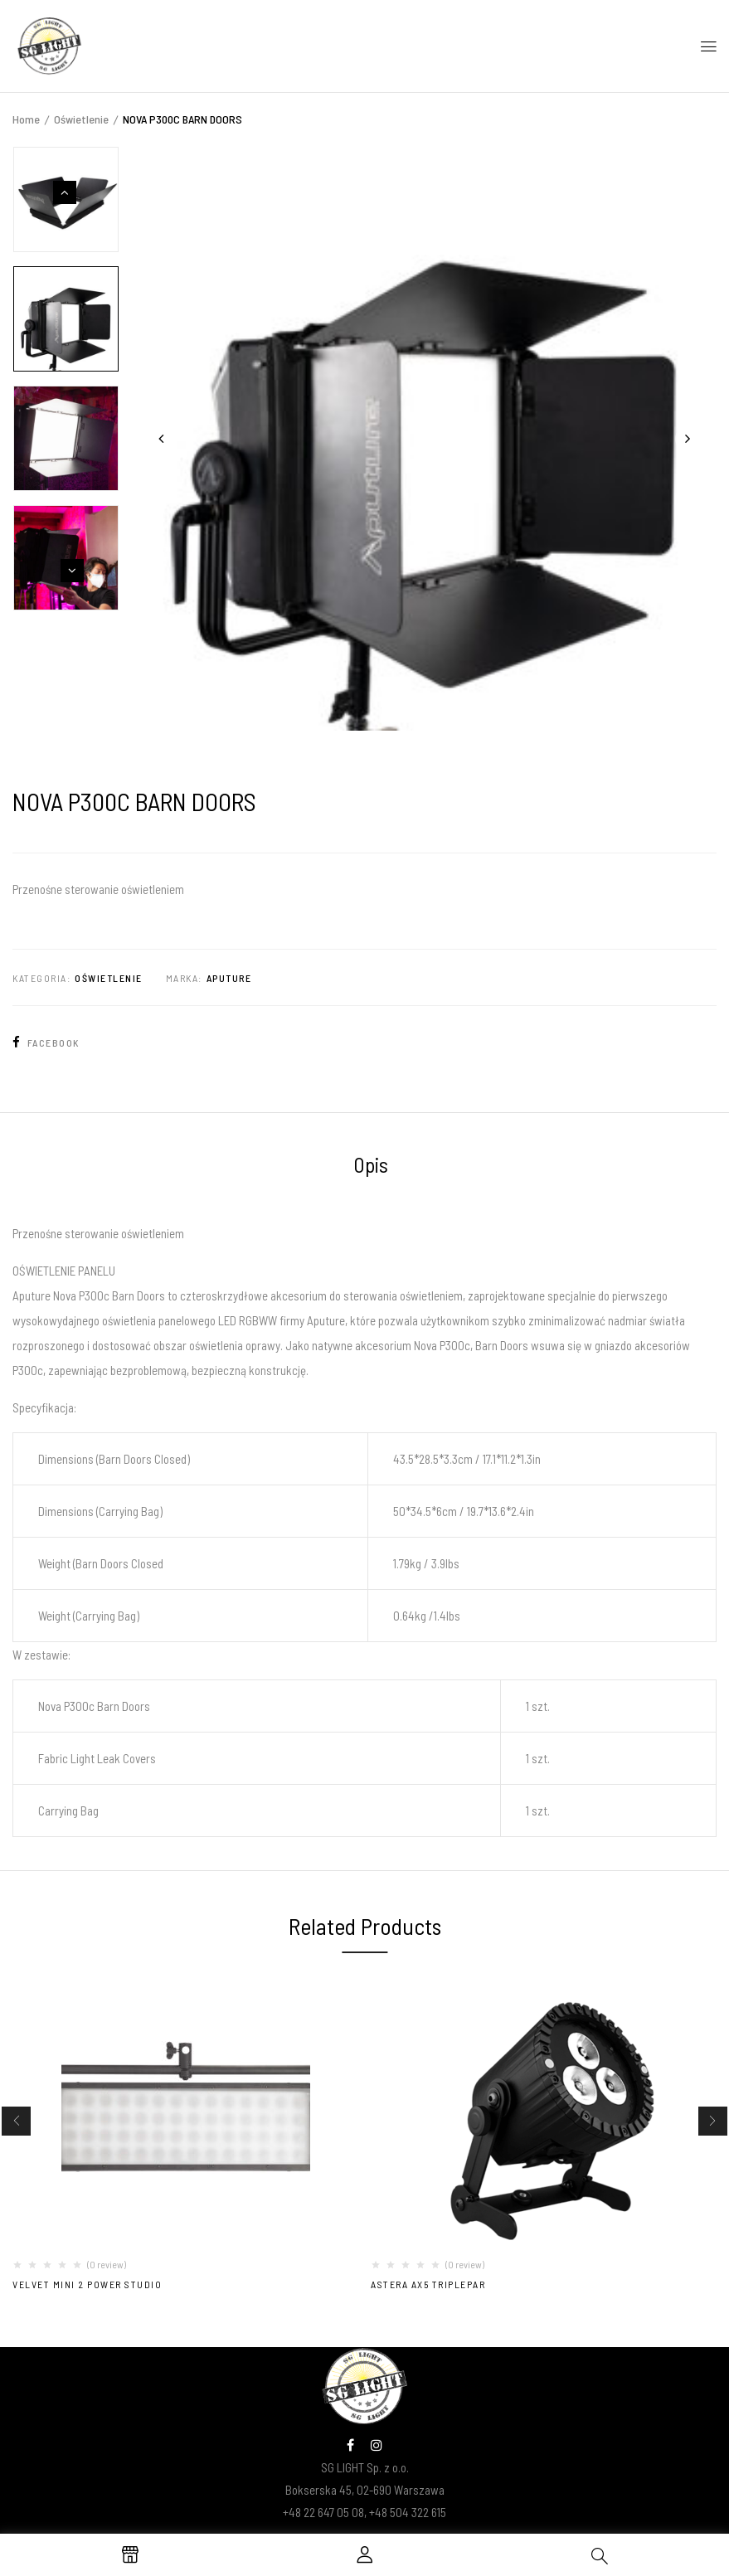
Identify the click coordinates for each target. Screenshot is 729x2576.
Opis (370, 1164)
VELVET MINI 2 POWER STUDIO (87, 2284)
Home (26, 119)
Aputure (229, 978)
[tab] (370, 1167)
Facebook (46, 1042)
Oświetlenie (81, 119)
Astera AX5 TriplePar (428, 2284)
